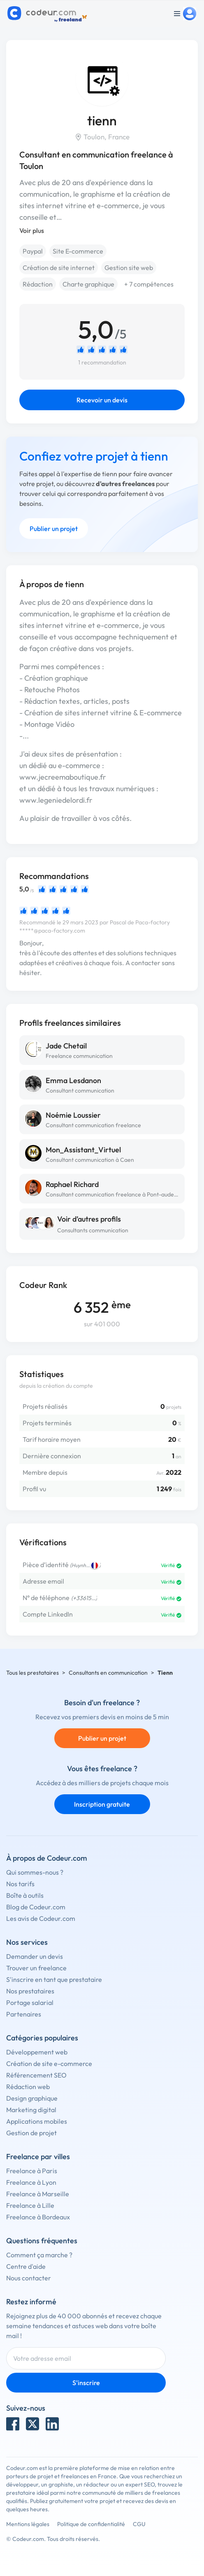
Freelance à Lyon (31, 2182)
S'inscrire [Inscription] (86, 2383)
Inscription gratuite (102, 1804)
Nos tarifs (20, 1884)
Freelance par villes (38, 2156)
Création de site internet (59, 267)
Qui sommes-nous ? (34, 1872)
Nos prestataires (30, 1991)
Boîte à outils (25, 1895)
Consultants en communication (108, 1672)
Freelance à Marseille (37, 2194)
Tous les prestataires (32, 1672)
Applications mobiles (36, 2121)
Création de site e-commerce (49, 2063)
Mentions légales (27, 2524)
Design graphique (32, 2098)
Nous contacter (28, 2278)
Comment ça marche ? (39, 2255)
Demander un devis (34, 1956)
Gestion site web (128, 267)
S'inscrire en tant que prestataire (54, 1979)
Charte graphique (88, 284)
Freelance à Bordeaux (38, 2217)
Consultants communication (92, 1230)
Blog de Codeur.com (35, 1907)
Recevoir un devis (102, 400)
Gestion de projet (31, 2133)
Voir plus (31, 230)
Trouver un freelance (36, 1968)
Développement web (36, 2052)
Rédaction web (28, 2086)
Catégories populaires (42, 2037)
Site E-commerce (78, 251)
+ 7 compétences (149, 284)
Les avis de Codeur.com (40, 1918)
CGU (139, 2524)
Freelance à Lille (30, 2205)
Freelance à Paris (31, 2171)
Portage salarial (29, 2002)
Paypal (33, 251)
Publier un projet (54, 528)
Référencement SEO (36, 2075)
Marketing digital (31, 2110)
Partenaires (23, 2014)
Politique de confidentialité (91, 2524)
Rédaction (38, 284)
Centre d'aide (26, 2266)
